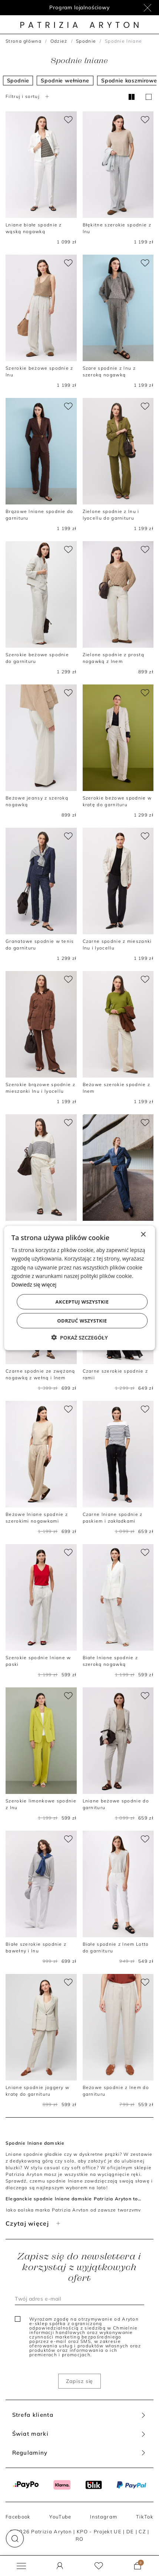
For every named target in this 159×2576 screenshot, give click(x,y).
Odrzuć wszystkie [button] (82, 1320)
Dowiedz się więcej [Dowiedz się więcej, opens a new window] (34, 1284)
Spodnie (86, 41)
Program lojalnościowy (79, 7)
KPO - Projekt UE (99, 2531)
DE (130, 2531)
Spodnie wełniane (65, 80)
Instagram (103, 2517)
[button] (15, 2538)
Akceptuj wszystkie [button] (82, 1301)
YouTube (60, 2517)
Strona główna (24, 41)
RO (80, 2539)
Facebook (18, 2517)
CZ (142, 2531)
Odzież (58, 41)
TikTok (144, 2517)
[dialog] (79, 1288)
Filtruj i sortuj (28, 96)
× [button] (143, 1235)
